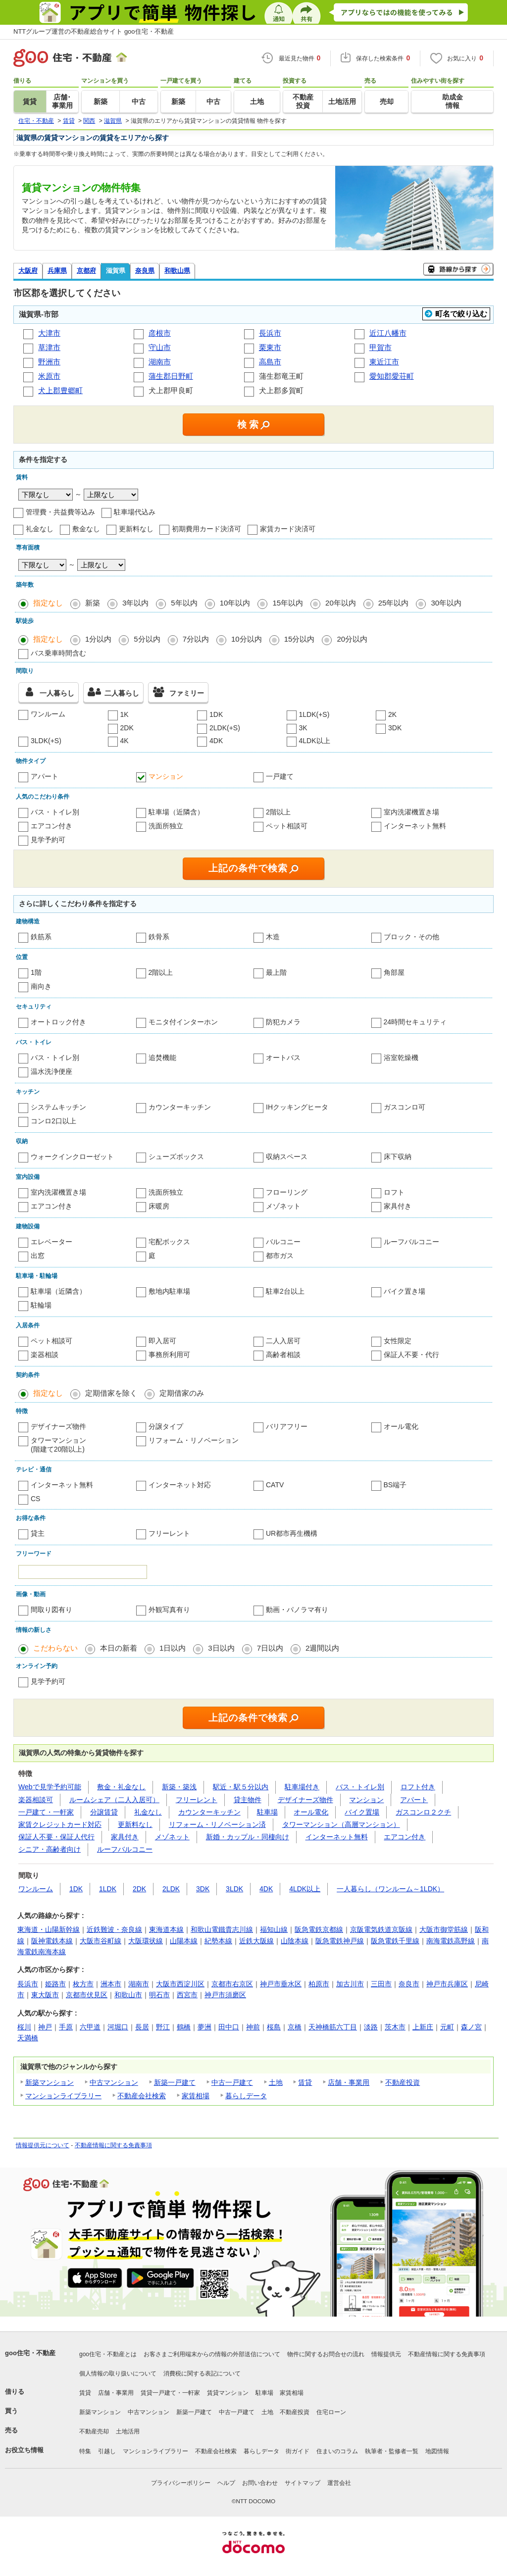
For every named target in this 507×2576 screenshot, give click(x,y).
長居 (142, 2027)
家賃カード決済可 (287, 529)
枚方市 (83, 1984)
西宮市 (187, 1995)
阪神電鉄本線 (52, 1941)
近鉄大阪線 (256, 1941)
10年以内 (235, 603)
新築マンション (49, 2082)
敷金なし (86, 529)
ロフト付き (418, 1787)
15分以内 (299, 639)
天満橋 (27, 2038)
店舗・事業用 (348, 2082)
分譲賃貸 (104, 1812)
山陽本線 (184, 1941)
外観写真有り (169, 1610)
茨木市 (395, 2027)
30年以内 (446, 603)
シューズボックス (176, 1157)
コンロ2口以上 (53, 1121)
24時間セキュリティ (415, 1022)
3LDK (234, 1889)
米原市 (49, 376)
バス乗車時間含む (58, 653)
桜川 (24, 2027)
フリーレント (169, 1533)
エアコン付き (51, 826)
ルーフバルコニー (411, 1242)
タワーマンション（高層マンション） (341, 1824)
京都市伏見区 (86, 1995)
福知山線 (274, 1929)
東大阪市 (45, 1995)
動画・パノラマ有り (297, 1610)
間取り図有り (51, 1610)
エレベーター (51, 1242)
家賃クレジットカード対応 (59, 1824)
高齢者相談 (283, 1355)
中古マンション (114, 2082)
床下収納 (397, 1157)
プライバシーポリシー (180, 2482)
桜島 (274, 2027)
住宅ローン (331, 2412)
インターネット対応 (180, 1485)
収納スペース (286, 1157)
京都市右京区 (232, 1984)
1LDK (107, 1889)
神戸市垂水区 (281, 1984)
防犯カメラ (283, 1022)
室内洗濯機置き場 (411, 812)
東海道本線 (166, 1929)
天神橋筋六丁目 (332, 2027)
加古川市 (350, 1984)
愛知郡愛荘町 (391, 376)
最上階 (276, 972)
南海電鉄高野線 (450, 1941)
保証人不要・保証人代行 (56, 1837)
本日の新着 (118, 1648)
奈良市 (409, 1984)
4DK (216, 741)
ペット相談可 (286, 826)
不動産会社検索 (141, 2096)
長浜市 (270, 333)
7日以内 (270, 1648)
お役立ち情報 (24, 2450)
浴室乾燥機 (401, 1057)
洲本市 (111, 1984)
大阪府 (28, 270)
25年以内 (393, 603)
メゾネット (283, 1206)
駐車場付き (302, 1787)
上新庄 (422, 2027)
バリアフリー (286, 1426)
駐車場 (267, 1812)
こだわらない (55, 1648)
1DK (216, 714)
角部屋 (394, 972)
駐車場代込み (134, 512)
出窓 (38, 1256)
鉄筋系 (41, 937)
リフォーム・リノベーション (194, 1440)
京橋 (295, 2027)
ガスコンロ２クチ (423, 1812)
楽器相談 (44, 1355)
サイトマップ (302, 2482)
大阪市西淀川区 (180, 1984)
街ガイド (297, 2451)
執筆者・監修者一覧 (391, 2451)
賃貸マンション (228, 2392)
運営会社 (339, 2482)
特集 (85, 2451)
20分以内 (352, 639)
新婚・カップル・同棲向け (247, 1837)
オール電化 (401, 1426)
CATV (275, 1485)
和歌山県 (177, 270)
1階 (36, 972)
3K (303, 728)
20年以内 (340, 603)
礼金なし (39, 529)
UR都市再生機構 (291, 1533)
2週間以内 (322, 1648)
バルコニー (283, 1242)
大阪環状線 (145, 1941)
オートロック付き (58, 1022)
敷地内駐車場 (169, 1291)
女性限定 (397, 1341)
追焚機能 (162, 1057)
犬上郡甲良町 (172, 390)
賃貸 (305, 2082)
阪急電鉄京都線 (319, 1929)
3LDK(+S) (46, 741)
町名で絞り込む (461, 313)
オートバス (283, 1057)
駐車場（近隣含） (176, 812)
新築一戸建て (175, 2082)
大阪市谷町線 (100, 1941)
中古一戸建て (232, 2082)
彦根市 (160, 333)
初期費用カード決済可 (206, 529)
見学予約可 (48, 840)
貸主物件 (247, 1800)
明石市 (159, 1995)
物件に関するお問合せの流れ (325, 2354)
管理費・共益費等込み (60, 512)
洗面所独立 (166, 826)
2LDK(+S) (224, 728)
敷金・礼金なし (121, 1787)
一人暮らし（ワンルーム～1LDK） (390, 1889)
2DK (127, 728)
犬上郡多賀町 (282, 390)
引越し (107, 2451)
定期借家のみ (181, 1393)
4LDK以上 (314, 741)
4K (124, 741)
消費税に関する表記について (202, 2373)
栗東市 (270, 347)
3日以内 (221, 1648)
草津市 (49, 347)
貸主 (38, 1533)
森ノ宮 (471, 2027)
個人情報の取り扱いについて (117, 2373)
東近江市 (384, 361)
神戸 (45, 2027)
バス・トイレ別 (55, 812)
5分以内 (147, 639)
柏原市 (318, 1984)
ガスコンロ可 (404, 1107)
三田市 (381, 1984)
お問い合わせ (260, 2482)
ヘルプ (226, 2482)
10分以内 (246, 639)
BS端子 (395, 1485)
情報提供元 (386, 2354)
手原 (66, 2027)
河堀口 (117, 2027)
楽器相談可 (35, 1800)
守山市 (160, 347)
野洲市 (49, 361)
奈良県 (144, 270)
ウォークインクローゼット (72, 1157)
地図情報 (437, 2451)
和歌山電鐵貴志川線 (222, 1929)
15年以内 (287, 603)
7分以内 (196, 639)
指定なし (48, 603)
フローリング (286, 1192)
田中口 (228, 2027)
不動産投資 (402, 2082)
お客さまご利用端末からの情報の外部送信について (212, 2354)
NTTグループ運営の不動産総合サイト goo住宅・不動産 (93, 31)
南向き (41, 986)
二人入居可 (283, 1341)
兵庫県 (57, 270)
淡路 (371, 2027)
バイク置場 (362, 1812)
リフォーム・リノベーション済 (217, 1824)
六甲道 (90, 2027)
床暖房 (159, 1206)
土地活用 (128, 2431)
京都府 (86, 270)
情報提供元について (42, 2145)
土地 (276, 2082)
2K (392, 714)
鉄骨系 (159, 937)
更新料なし (136, 529)
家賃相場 (195, 2096)
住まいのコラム (337, 2451)
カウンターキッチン (180, 1107)
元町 (447, 2027)
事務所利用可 (169, 1355)
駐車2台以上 (285, 1291)
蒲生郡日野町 (171, 376)
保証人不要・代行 (411, 1355)
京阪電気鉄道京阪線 (381, 1929)
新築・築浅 (179, 1787)
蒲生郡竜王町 (282, 376)
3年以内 (135, 603)
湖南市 (160, 361)
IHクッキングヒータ (297, 1107)
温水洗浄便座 (51, 1071)
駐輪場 (41, 1305)
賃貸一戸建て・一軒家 (170, 2392)
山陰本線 (294, 1941)
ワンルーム (48, 714)
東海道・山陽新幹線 (48, 1929)
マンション (166, 776)
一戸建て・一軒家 (46, 1812)
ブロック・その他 (411, 937)
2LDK (171, 1889)
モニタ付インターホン (183, 1022)
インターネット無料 (415, 826)
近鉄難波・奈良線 (114, 1929)
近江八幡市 (387, 333)
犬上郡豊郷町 (60, 390)
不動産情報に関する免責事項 (113, 2145)
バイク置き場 (404, 1291)
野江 (163, 2027)
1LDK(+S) (314, 714)
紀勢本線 (218, 1941)
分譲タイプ (166, 1426)
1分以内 (98, 639)
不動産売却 (94, 2431)
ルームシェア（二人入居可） (114, 1800)
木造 (273, 937)
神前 (253, 2027)
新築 (92, 603)
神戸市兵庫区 (447, 1984)
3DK (395, 728)
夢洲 (204, 2027)
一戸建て (280, 776)
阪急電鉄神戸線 (339, 1941)
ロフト (394, 1192)
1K (124, 714)
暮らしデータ (246, 2096)
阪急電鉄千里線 (395, 1941)
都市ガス (280, 1256)
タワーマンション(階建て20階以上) (58, 1444)
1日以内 (172, 1648)
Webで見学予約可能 (49, 1787)
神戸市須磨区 (225, 1995)
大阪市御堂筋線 (443, 1929)
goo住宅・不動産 (30, 2353)
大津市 (49, 333)
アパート (44, 776)
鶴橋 (184, 2027)
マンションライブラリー (63, 2096)
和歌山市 (128, 1995)
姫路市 (55, 1984)
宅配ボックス (169, 1242)
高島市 (270, 361)
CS (35, 1499)
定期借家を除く (111, 1393)
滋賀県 (115, 270)
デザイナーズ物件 (58, 1426)
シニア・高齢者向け (49, 1849)
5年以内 (184, 603)
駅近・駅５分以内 (240, 1787)
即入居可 (162, 1341)
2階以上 (278, 812)
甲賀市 (380, 347)
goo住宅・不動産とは (108, 2354)
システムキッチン (58, 1107)
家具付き (397, 1206)
